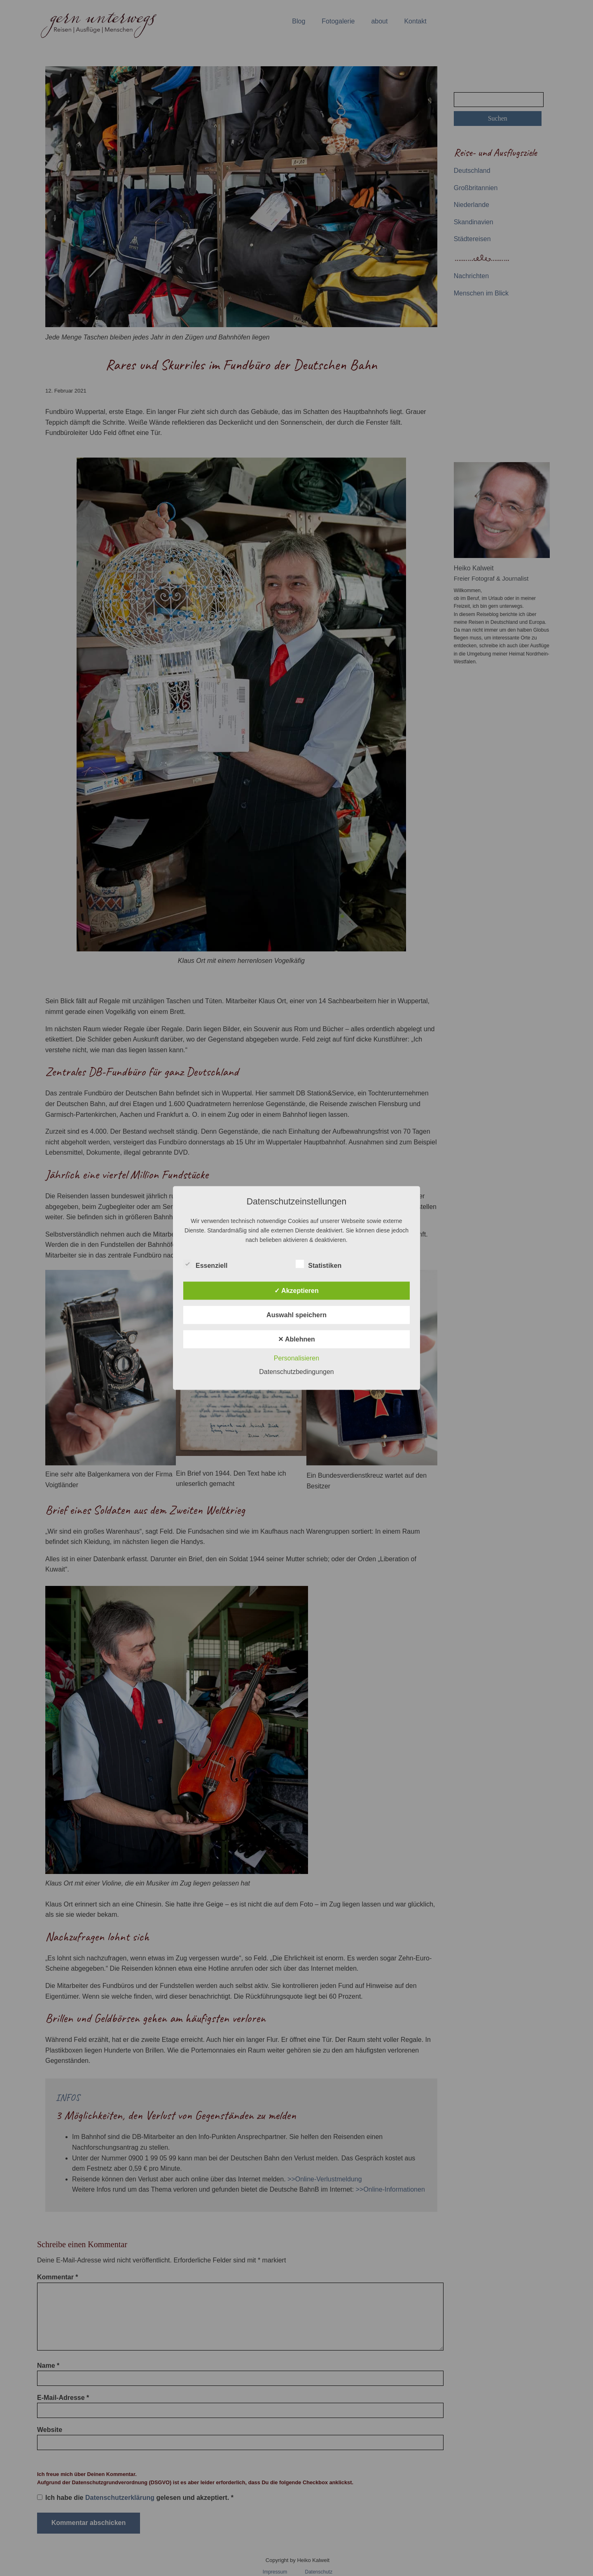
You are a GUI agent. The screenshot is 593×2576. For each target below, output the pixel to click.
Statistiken (318, 1264)
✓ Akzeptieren (296, 1290)
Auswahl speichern (296, 1314)
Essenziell (205, 1264)
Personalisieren (296, 1358)
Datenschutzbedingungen (296, 1371)
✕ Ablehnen (296, 1339)
